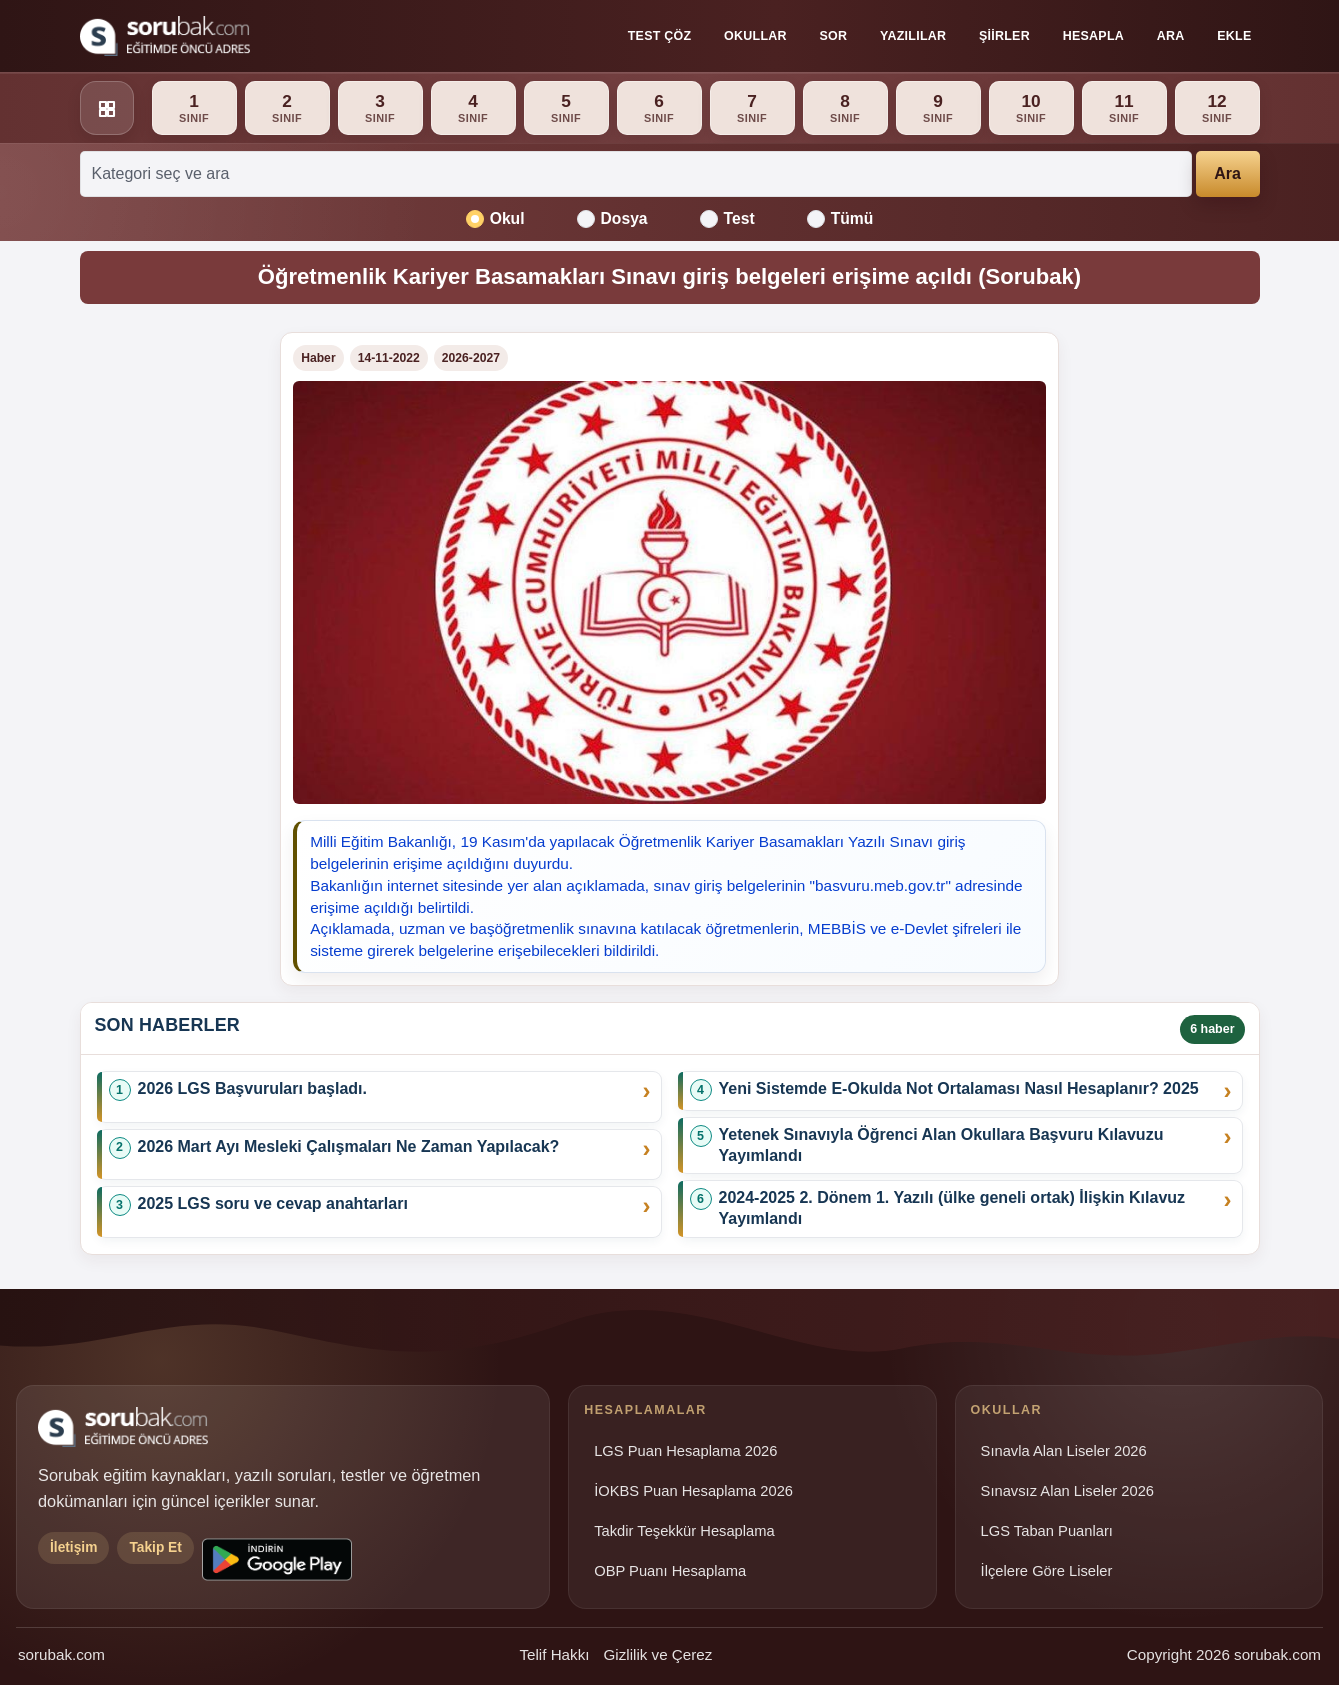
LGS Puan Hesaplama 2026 (685, 1451)
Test (727, 219)
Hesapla (1093, 36)
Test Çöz (660, 36)
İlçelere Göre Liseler (1047, 1571)
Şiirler (1004, 36)
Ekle (1234, 36)
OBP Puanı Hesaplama (670, 1571)
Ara (1171, 36)
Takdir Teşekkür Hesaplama (684, 1531)
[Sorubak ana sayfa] (165, 36)
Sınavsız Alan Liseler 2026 (1067, 1491)
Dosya (612, 219)
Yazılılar (913, 36)
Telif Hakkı (554, 1654)
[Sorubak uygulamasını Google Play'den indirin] (277, 1559)
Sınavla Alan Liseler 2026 (1064, 1451)
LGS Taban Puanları (1047, 1531)
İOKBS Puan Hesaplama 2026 (693, 1491)
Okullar (755, 36)
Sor (834, 36)
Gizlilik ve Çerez (657, 1654)
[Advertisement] (168, 632)
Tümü (840, 219)
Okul (495, 219)
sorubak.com (61, 1654)
